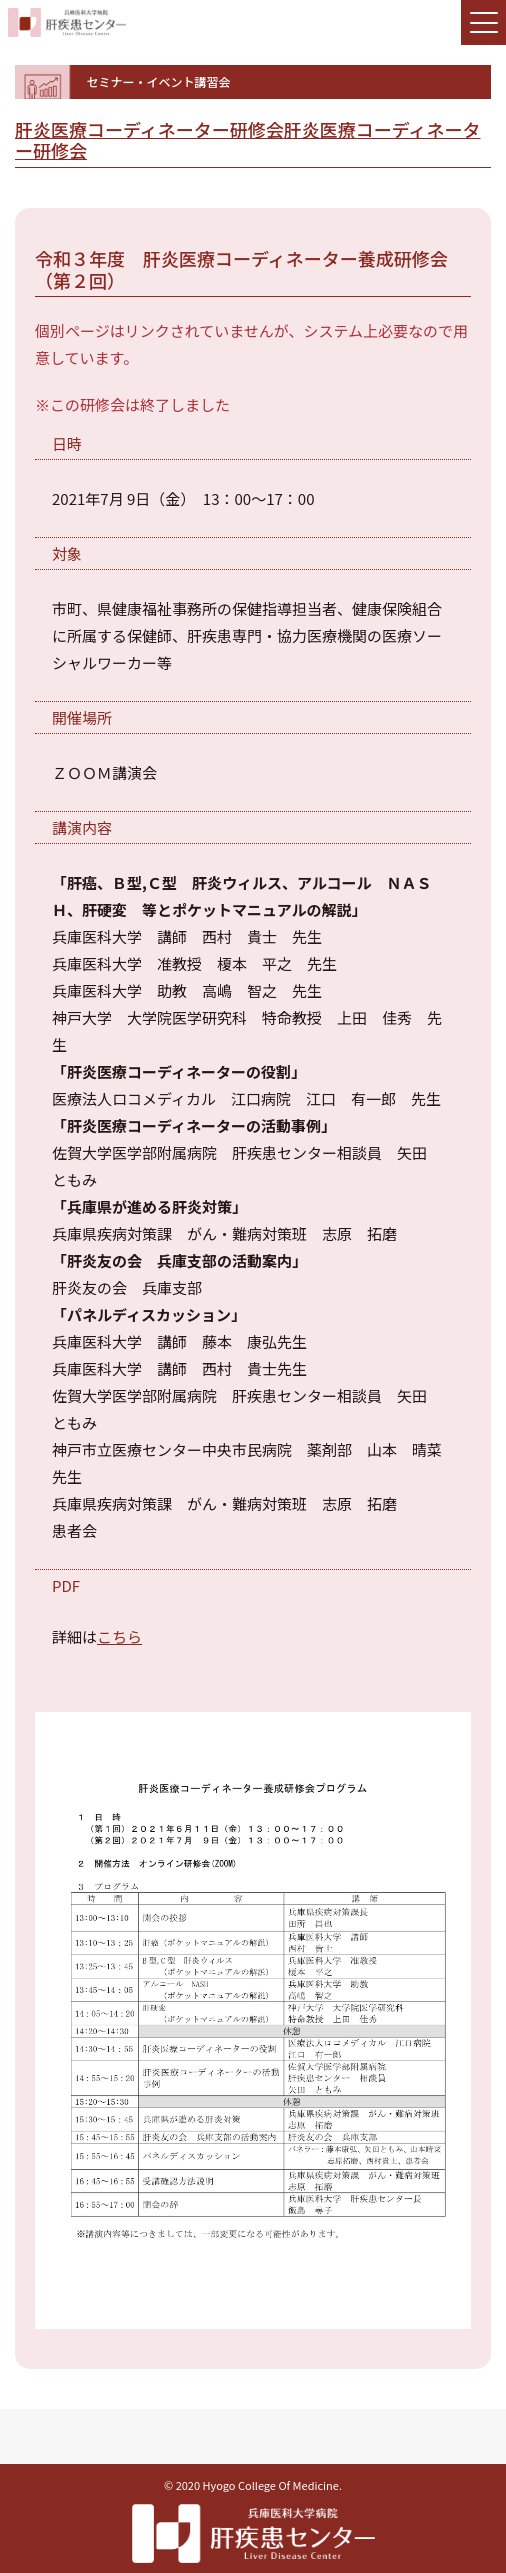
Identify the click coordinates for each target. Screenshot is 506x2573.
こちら (119, 1636)
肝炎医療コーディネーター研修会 (149, 129)
